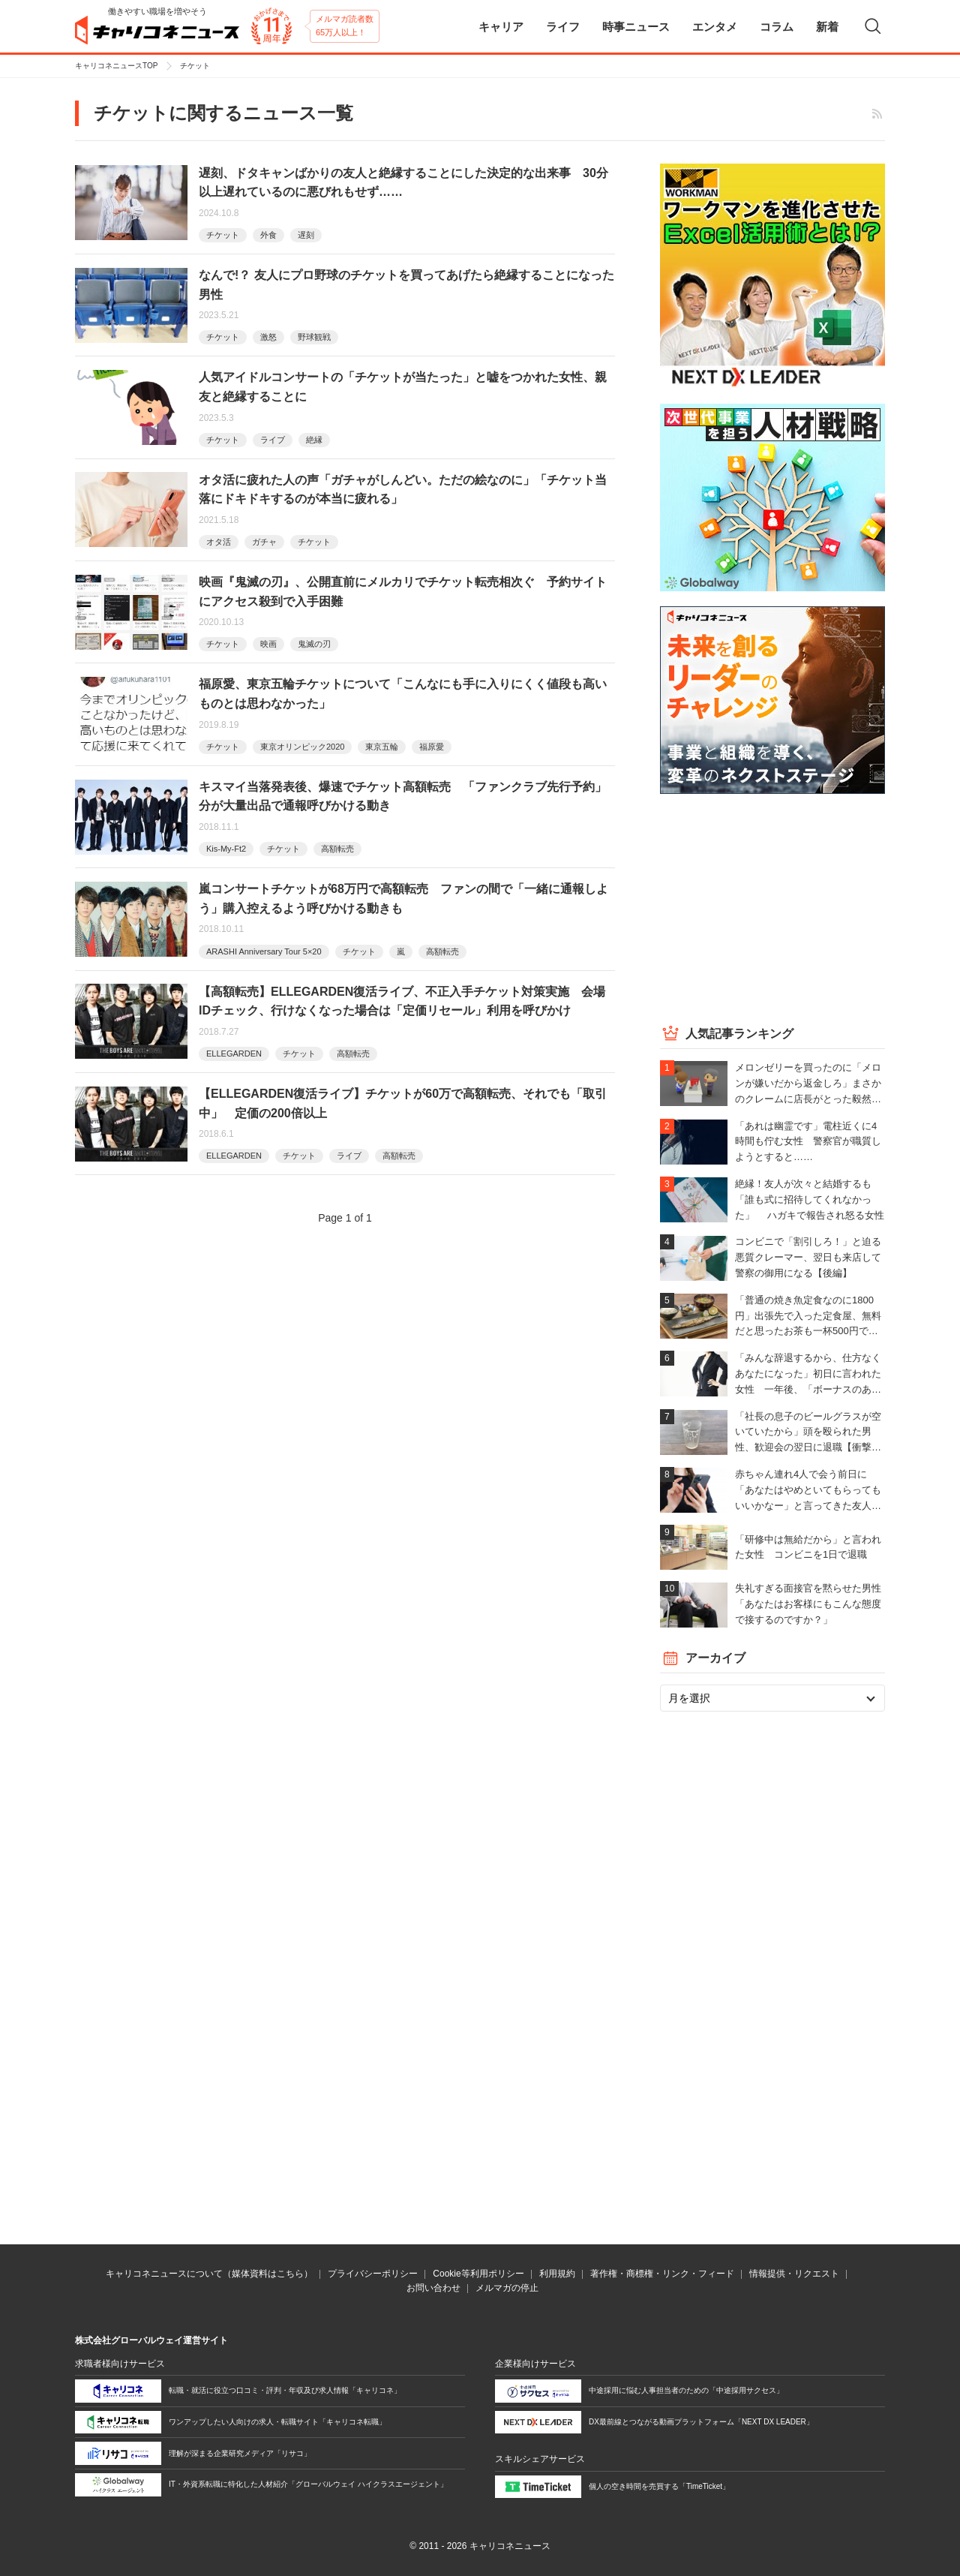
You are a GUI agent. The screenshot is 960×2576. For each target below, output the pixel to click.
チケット (222, 234)
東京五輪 (381, 746)
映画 (268, 643)
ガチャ (264, 541)
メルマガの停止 (507, 2288)
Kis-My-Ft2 (226, 848)
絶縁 (314, 439)
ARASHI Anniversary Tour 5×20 (264, 951)
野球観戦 (314, 336)
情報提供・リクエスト (794, 2273)
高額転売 (337, 848)
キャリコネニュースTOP (116, 66)
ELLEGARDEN (234, 1053)
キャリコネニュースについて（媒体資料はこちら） (209, 2273)
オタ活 (218, 541)
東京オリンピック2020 (302, 746)
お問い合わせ (433, 2288)
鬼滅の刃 (314, 643)
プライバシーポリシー (373, 2273)
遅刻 (306, 234)
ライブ (272, 439)
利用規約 (557, 2273)
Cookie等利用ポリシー (478, 2273)
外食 (268, 234)
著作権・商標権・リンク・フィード (662, 2273)
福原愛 (431, 746)
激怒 (268, 336)
